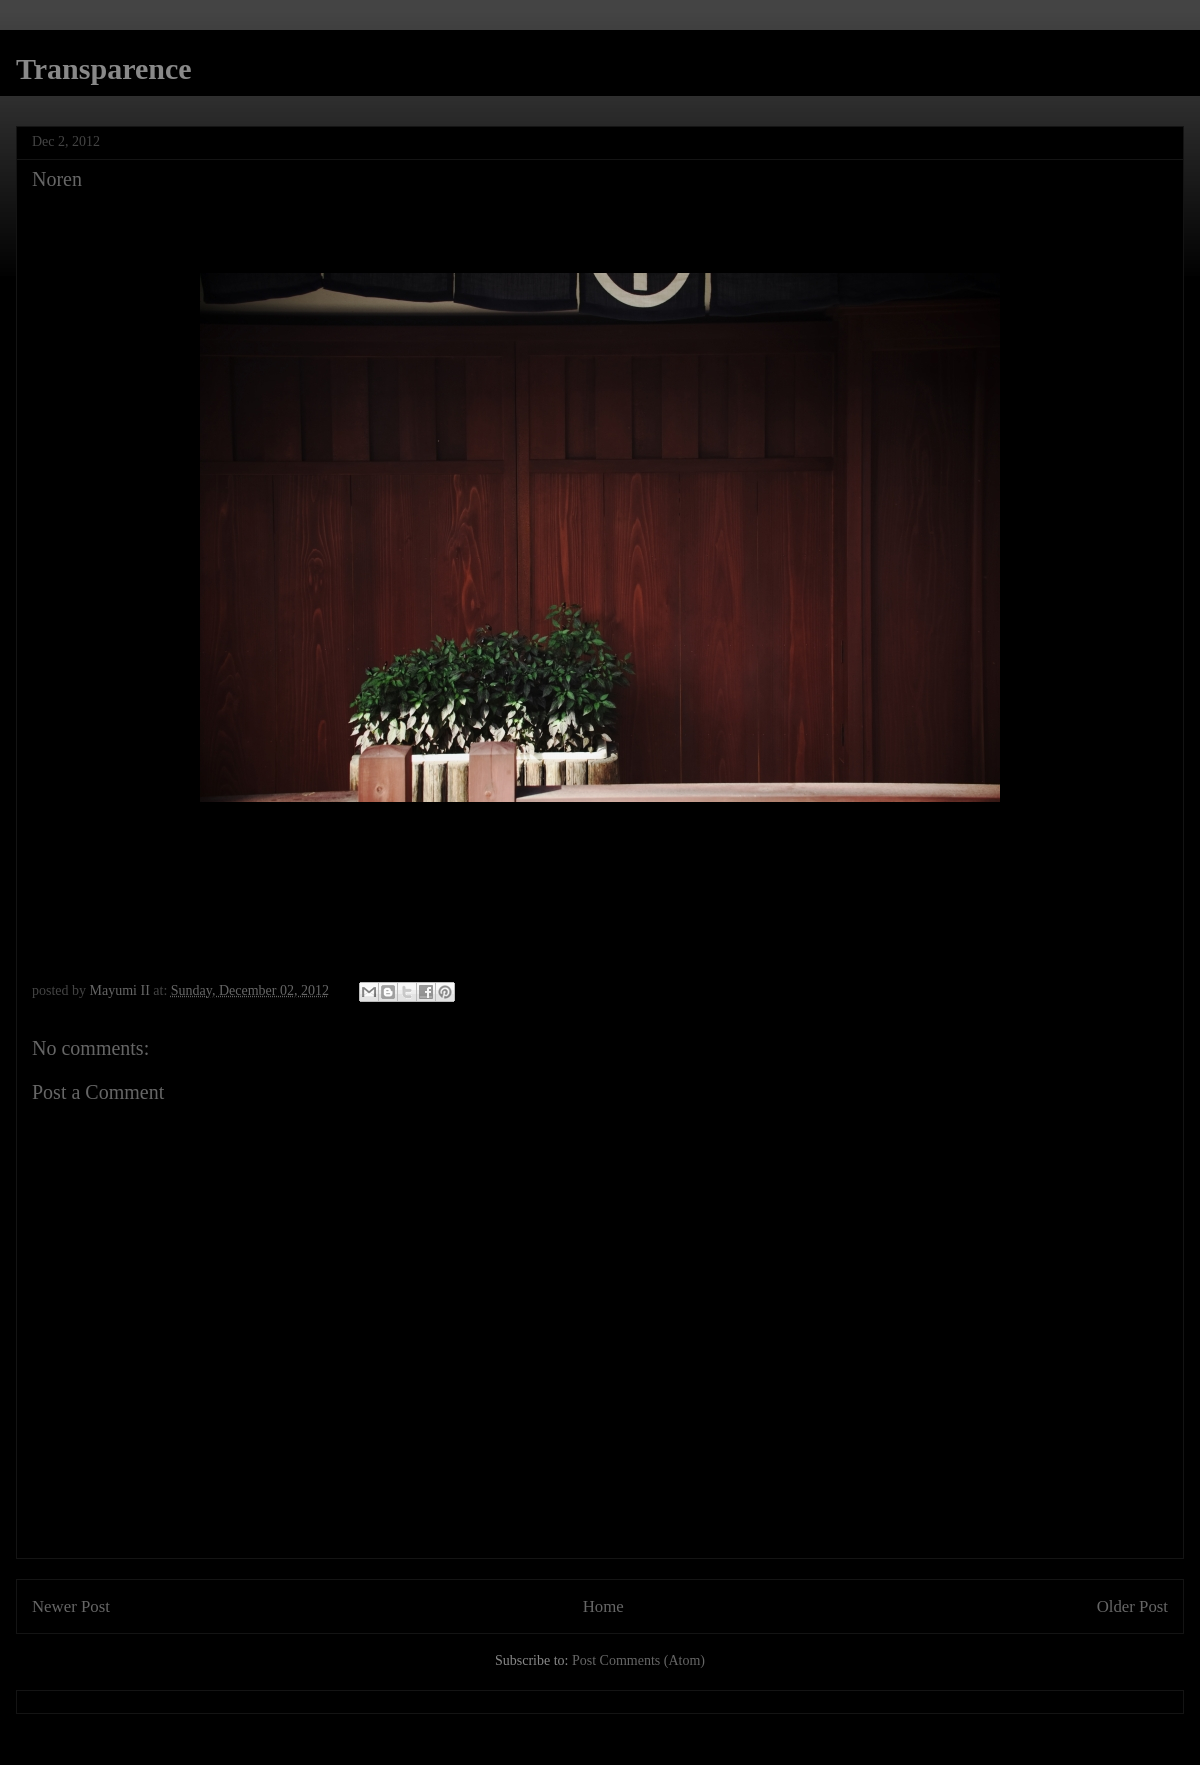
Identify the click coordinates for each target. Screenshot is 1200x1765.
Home (603, 1606)
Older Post (1132, 1606)
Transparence (104, 68)
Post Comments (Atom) (638, 1660)
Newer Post (71, 1606)
